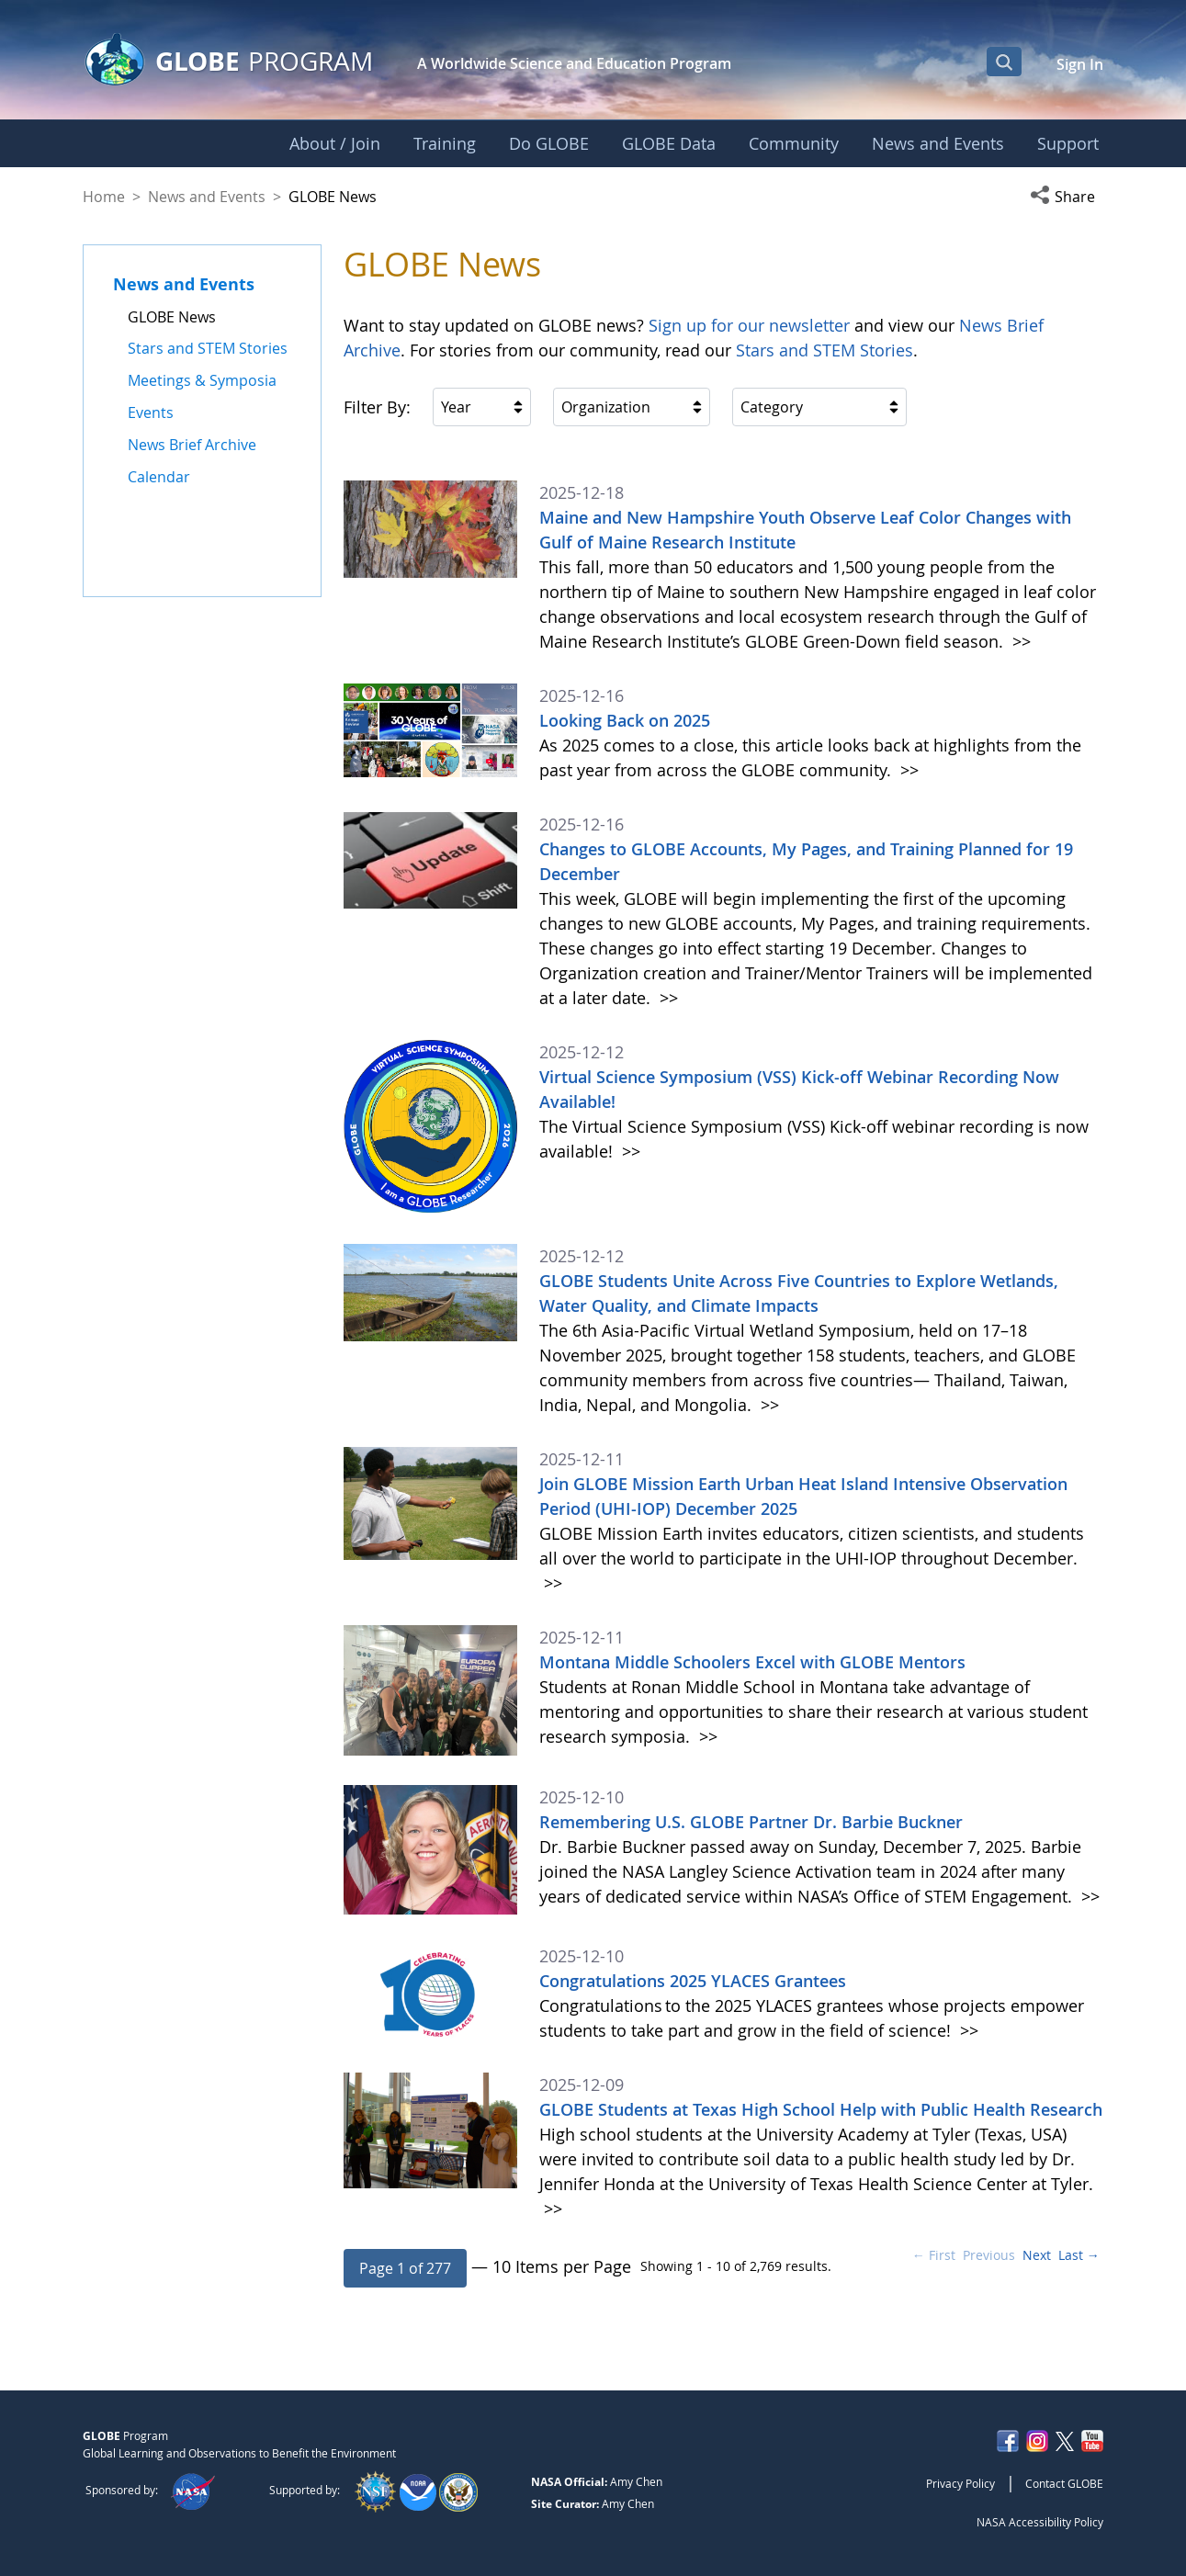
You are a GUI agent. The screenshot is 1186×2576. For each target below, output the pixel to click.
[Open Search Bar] (1004, 61)
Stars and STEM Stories (824, 350)
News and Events (206, 196)
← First (933, 2255)
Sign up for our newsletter (749, 325)
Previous (989, 2255)
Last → (1079, 2255)
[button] (1066, 197)
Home (104, 196)
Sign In (1079, 64)
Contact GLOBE (1064, 2483)
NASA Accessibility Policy (1040, 2521)
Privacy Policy (960, 2483)
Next (1036, 2255)
